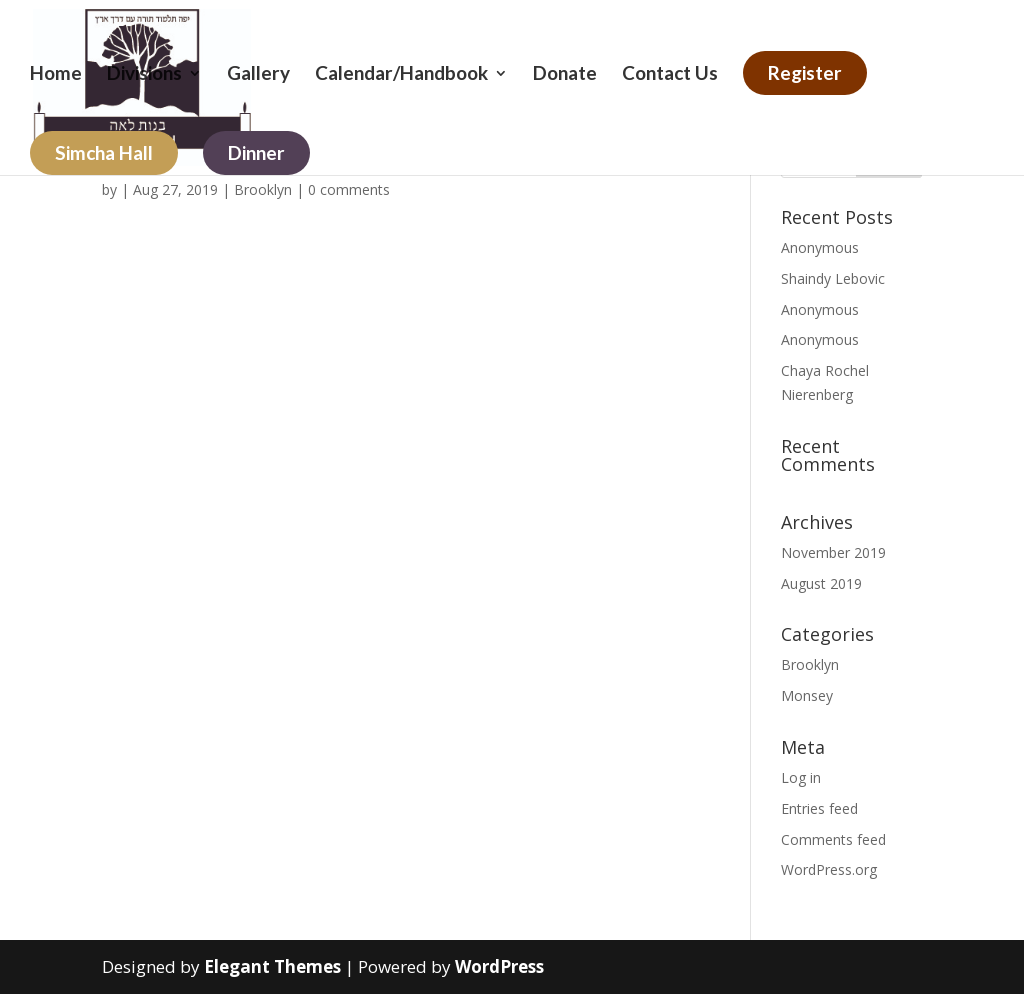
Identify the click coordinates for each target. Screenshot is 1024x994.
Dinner (256, 152)
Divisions (144, 75)
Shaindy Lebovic (833, 278)
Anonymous (820, 247)
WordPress (499, 966)
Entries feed (819, 808)
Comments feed (833, 839)
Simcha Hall (104, 152)
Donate (565, 75)
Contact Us (670, 75)
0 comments (349, 189)
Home (56, 75)
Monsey (807, 695)
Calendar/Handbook (401, 75)
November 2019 (833, 552)
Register (805, 72)
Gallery (258, 75)
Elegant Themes (272, 966)
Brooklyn (263, 189)
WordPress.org (829, 869)
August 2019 (821, 583)
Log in (801, 777)
